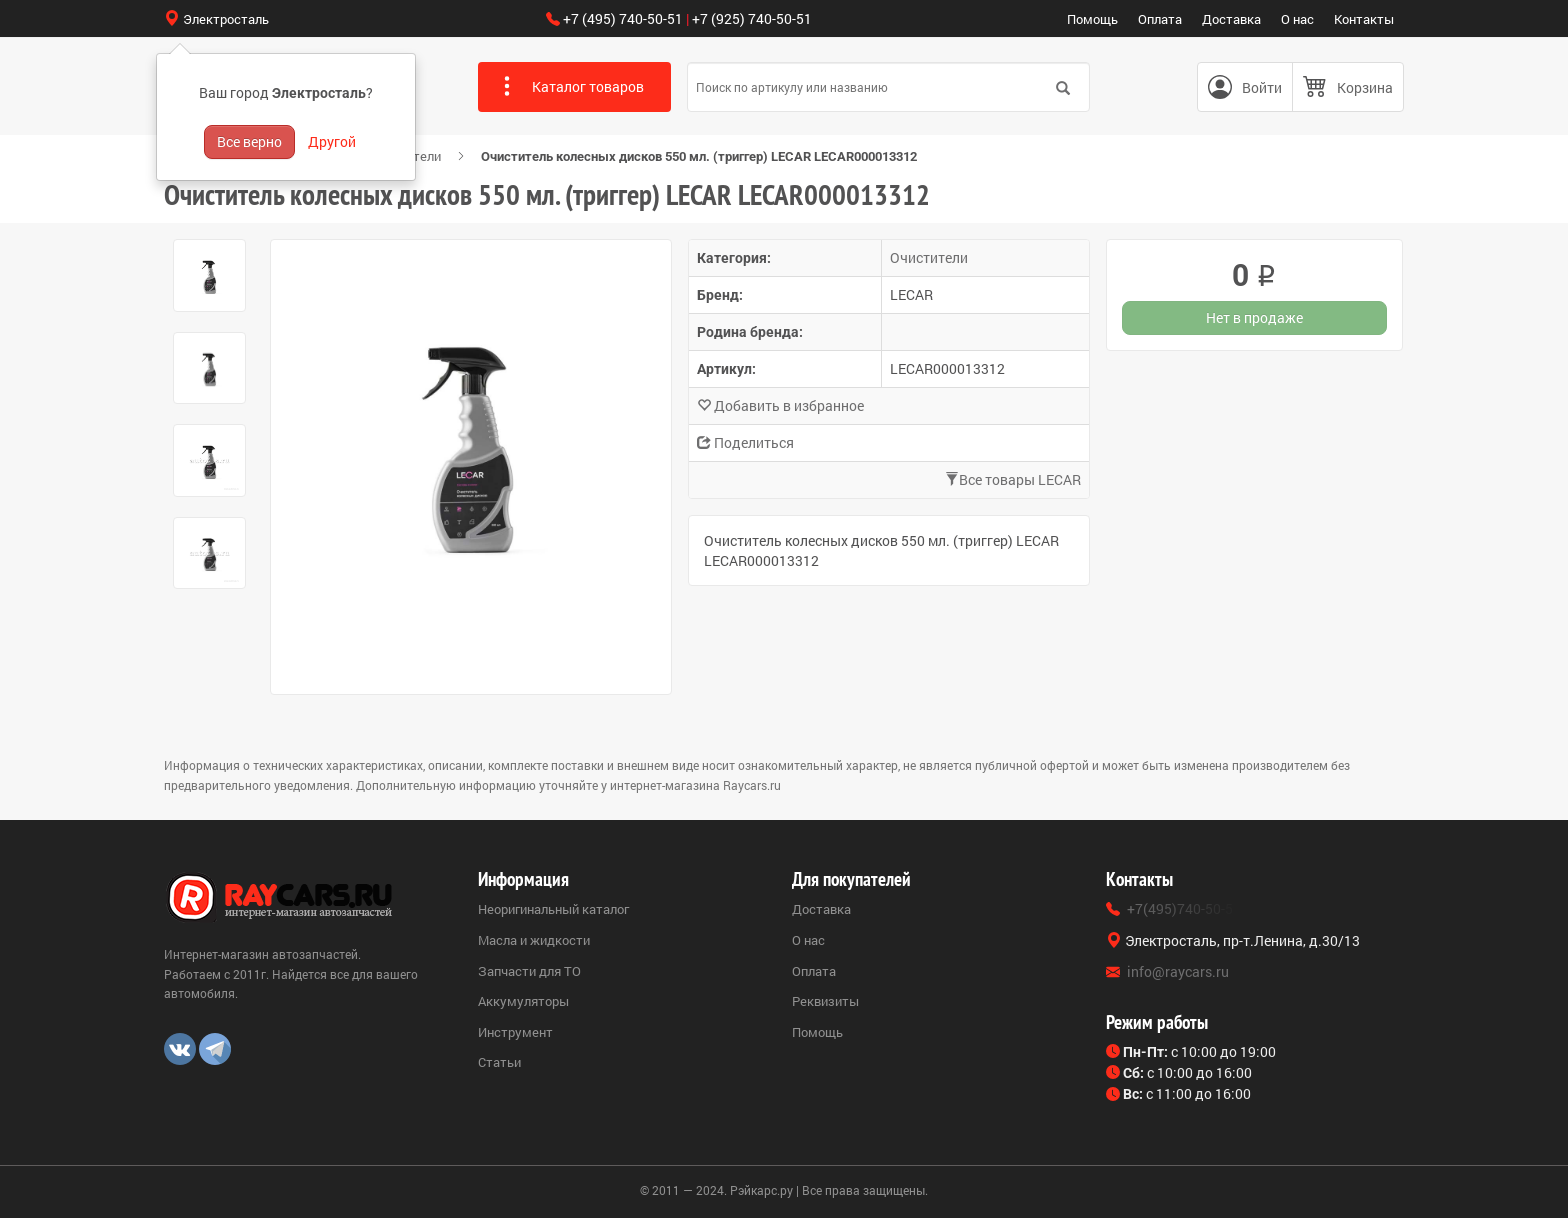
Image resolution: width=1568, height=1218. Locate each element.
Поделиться (745, 442)
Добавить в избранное (780, 405)
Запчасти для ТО (529, 971)
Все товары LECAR (1013, 479)
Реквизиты (825, 1001)
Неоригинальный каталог (553, 909)
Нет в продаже (1254, 317)
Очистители (929, 257)
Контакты (1364, 19)
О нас (1297, 19)
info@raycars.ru (1178, 971)
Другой (332, 141)
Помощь (1092, 19)
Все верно (249, 141)
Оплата (1160, 19)
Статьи (499, 1062)
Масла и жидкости (534, 940)
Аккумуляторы (523, 1001)
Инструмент (515, 1032)
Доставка (1231, 19)
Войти (1262, 87)
